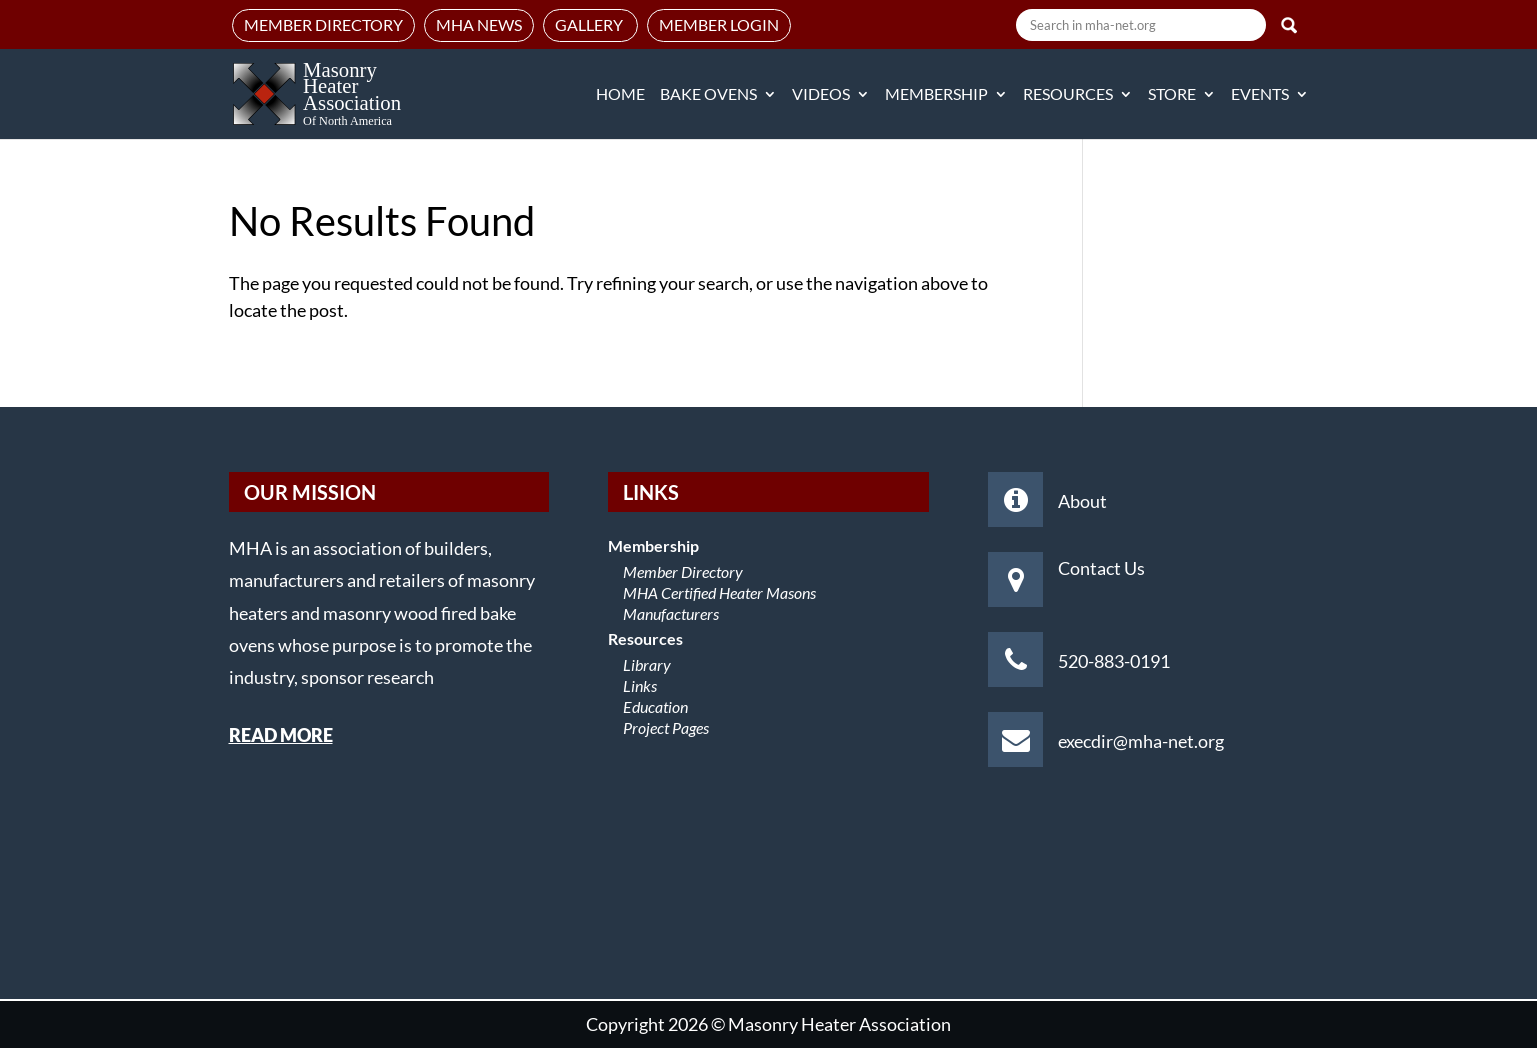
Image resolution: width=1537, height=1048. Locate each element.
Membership (936, 95)
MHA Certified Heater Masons (719, 592)
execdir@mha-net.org (1141, 741)
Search (1289, 25)
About (1082, 501)
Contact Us (1101, 568)
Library (647, 664)
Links (640, 685)
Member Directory (323, 24)
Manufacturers (671, 613)
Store (1172, 95)
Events (1260, 95)
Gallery (590, 24)
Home (620, 95)
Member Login (719, 24)
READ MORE (281, 735)
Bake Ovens (708, 95)
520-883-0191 (1114, 661)
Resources (1068, 95)
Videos (821, 95)
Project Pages (666, 727)
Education (655, 706)
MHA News (479, 24)
